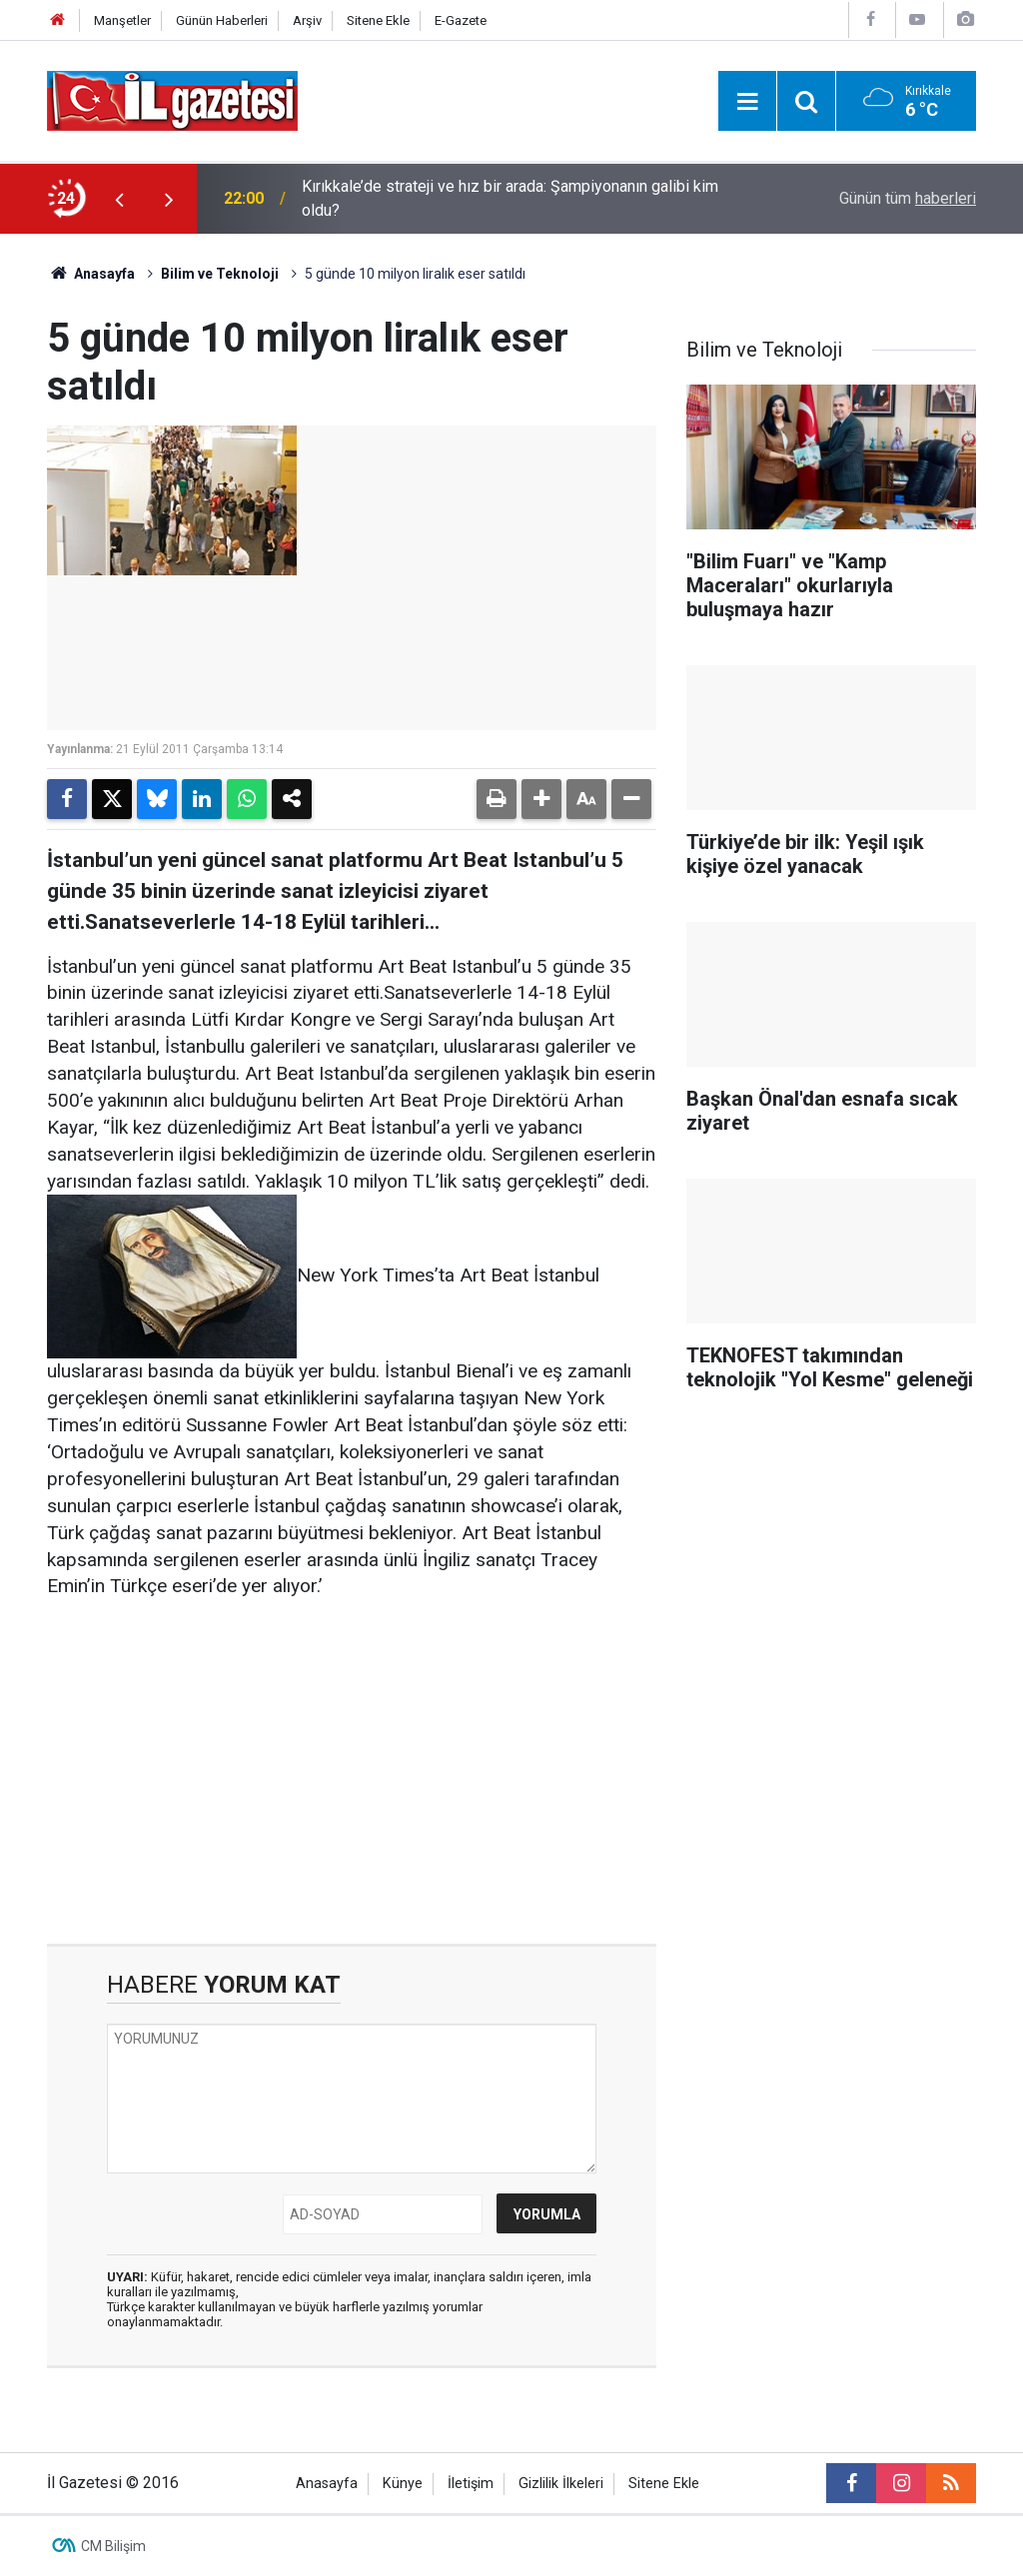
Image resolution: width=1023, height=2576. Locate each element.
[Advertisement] (351, 1772)
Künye (403, 2483)
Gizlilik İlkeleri (560, 2483)
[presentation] (119, 199)
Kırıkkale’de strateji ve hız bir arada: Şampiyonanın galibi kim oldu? (510, 198)
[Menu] (747, 102)
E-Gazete (461, 20)
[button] (541, 799)
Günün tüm (907, 198)
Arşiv (307, 20)
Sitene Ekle (378, 20)
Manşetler (122, 20)
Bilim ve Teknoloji (220, 274)
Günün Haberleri (222, 20)
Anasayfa (91, 274)
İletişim (471, 2483)
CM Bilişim (113, 2546)
